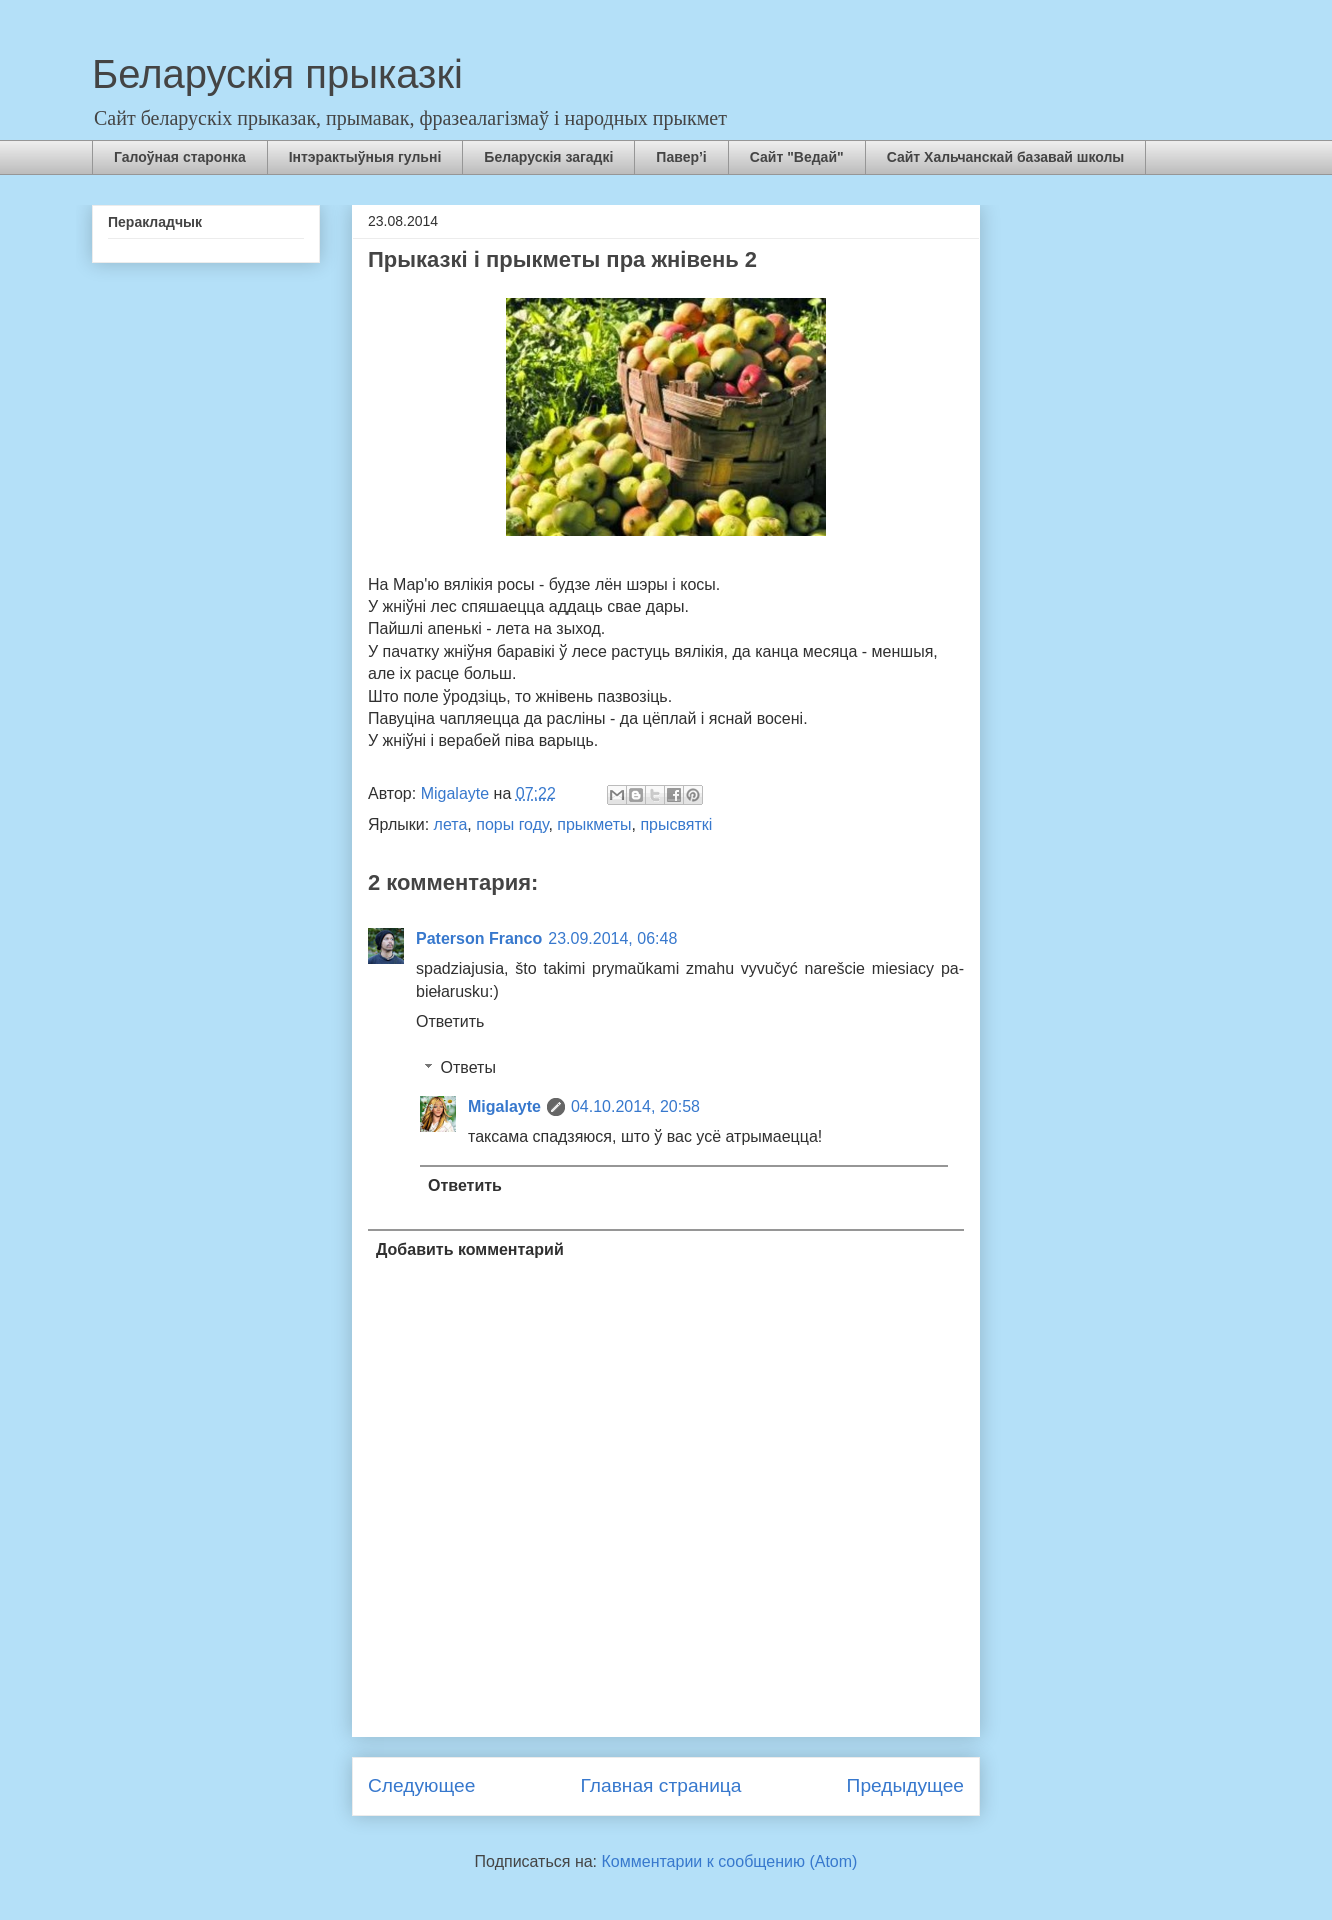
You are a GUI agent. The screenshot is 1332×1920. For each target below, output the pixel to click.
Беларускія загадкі (548, 157)
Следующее (421, 1785)
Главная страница (660, 1785)
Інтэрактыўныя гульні (365, 157)
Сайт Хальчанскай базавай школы (1006, 157)
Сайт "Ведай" (797, 157)
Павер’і (681, 157)
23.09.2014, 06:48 (612, 938)
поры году (512, 824)
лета (451, 824)
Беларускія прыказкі (277, 74)
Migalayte (504, 1106)
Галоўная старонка (180, 157)
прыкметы (594, 824)
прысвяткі (676, 824)
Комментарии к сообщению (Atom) (730, 1861)
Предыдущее (905, 1785)
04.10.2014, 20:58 (635, 1106)
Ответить (450, 1021)
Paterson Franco (479, 938)
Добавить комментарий (470, 1249)
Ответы (468, 1067)
